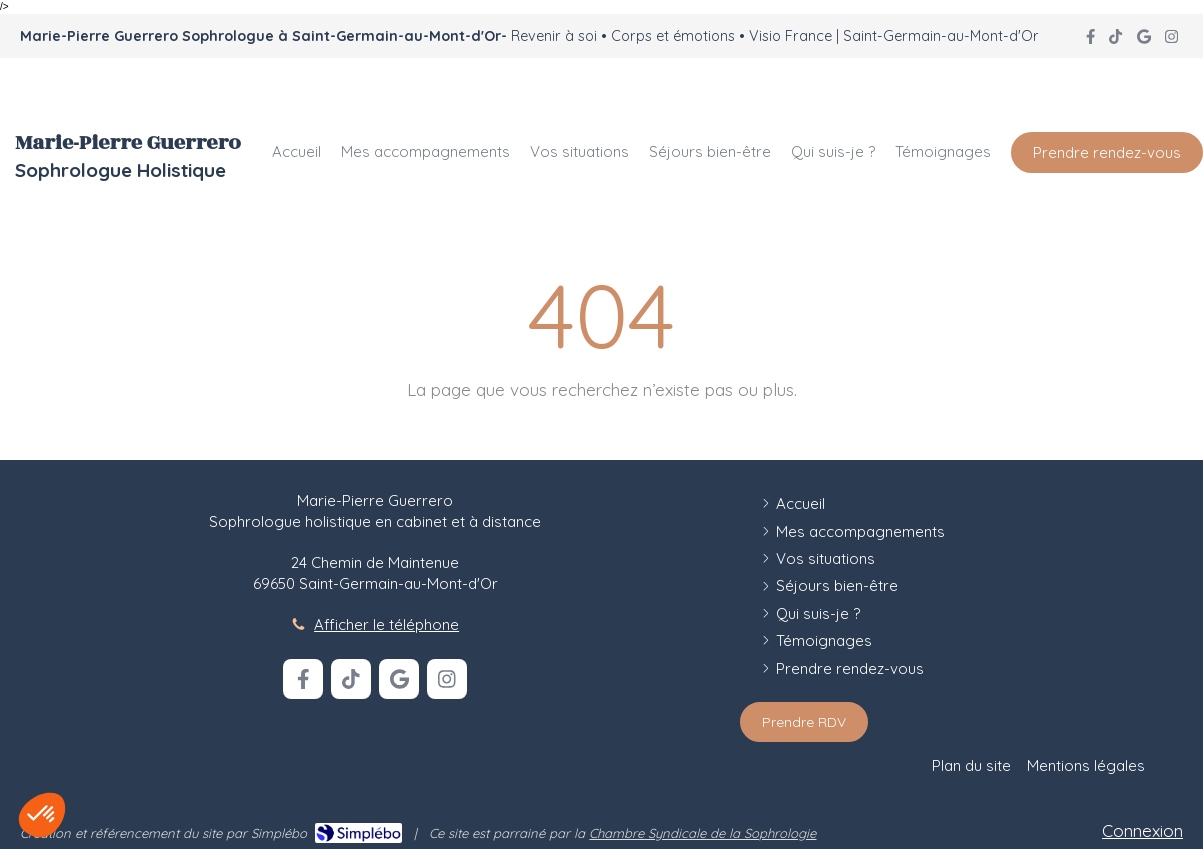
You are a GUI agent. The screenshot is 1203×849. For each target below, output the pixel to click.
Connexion (1142, 830)
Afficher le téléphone (386, 624)
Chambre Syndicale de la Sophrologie (702, 833)
